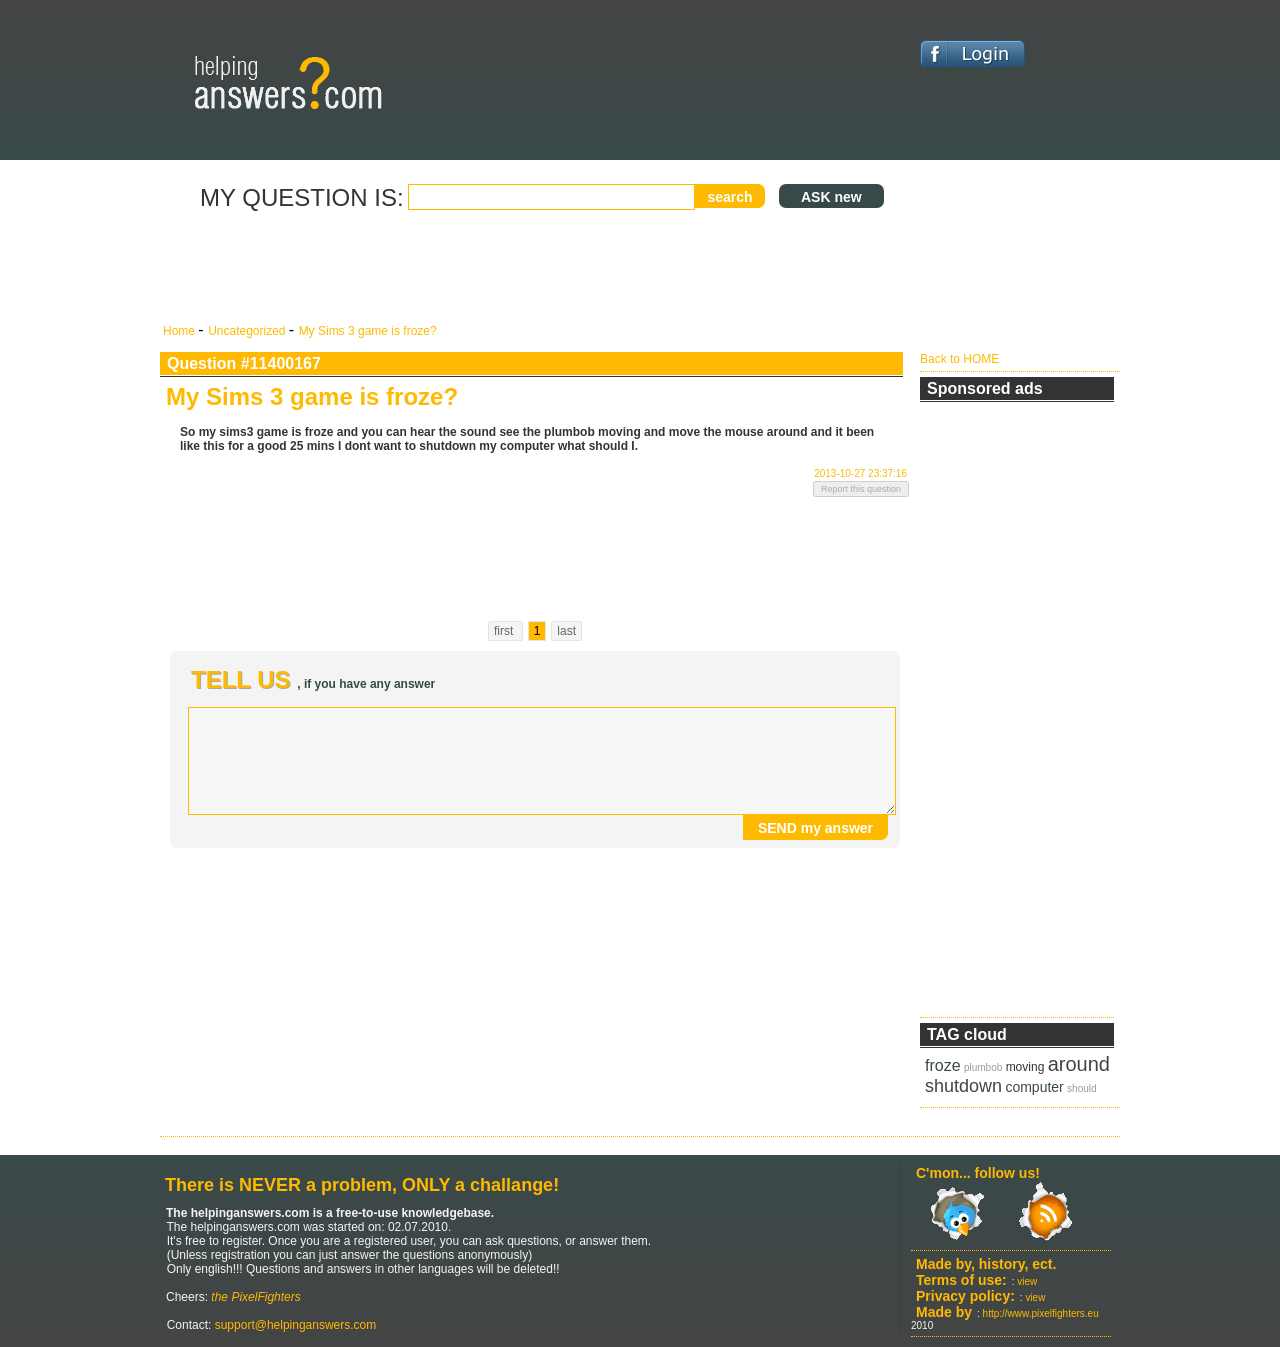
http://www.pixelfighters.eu (1041, 1313)
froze (943, 1065)
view (1027, 1281)
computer (1034, 1087)
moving (1025, 1067)
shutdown (963, 1086)
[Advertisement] (535, 268)
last (566, 631)
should (1081, 1088)
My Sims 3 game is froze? (368, 331)
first (505, 631)
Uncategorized (248, 331)
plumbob (983, 1067)
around (1079, 1064)
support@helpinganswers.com (293, 1325)
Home (180, 331)
